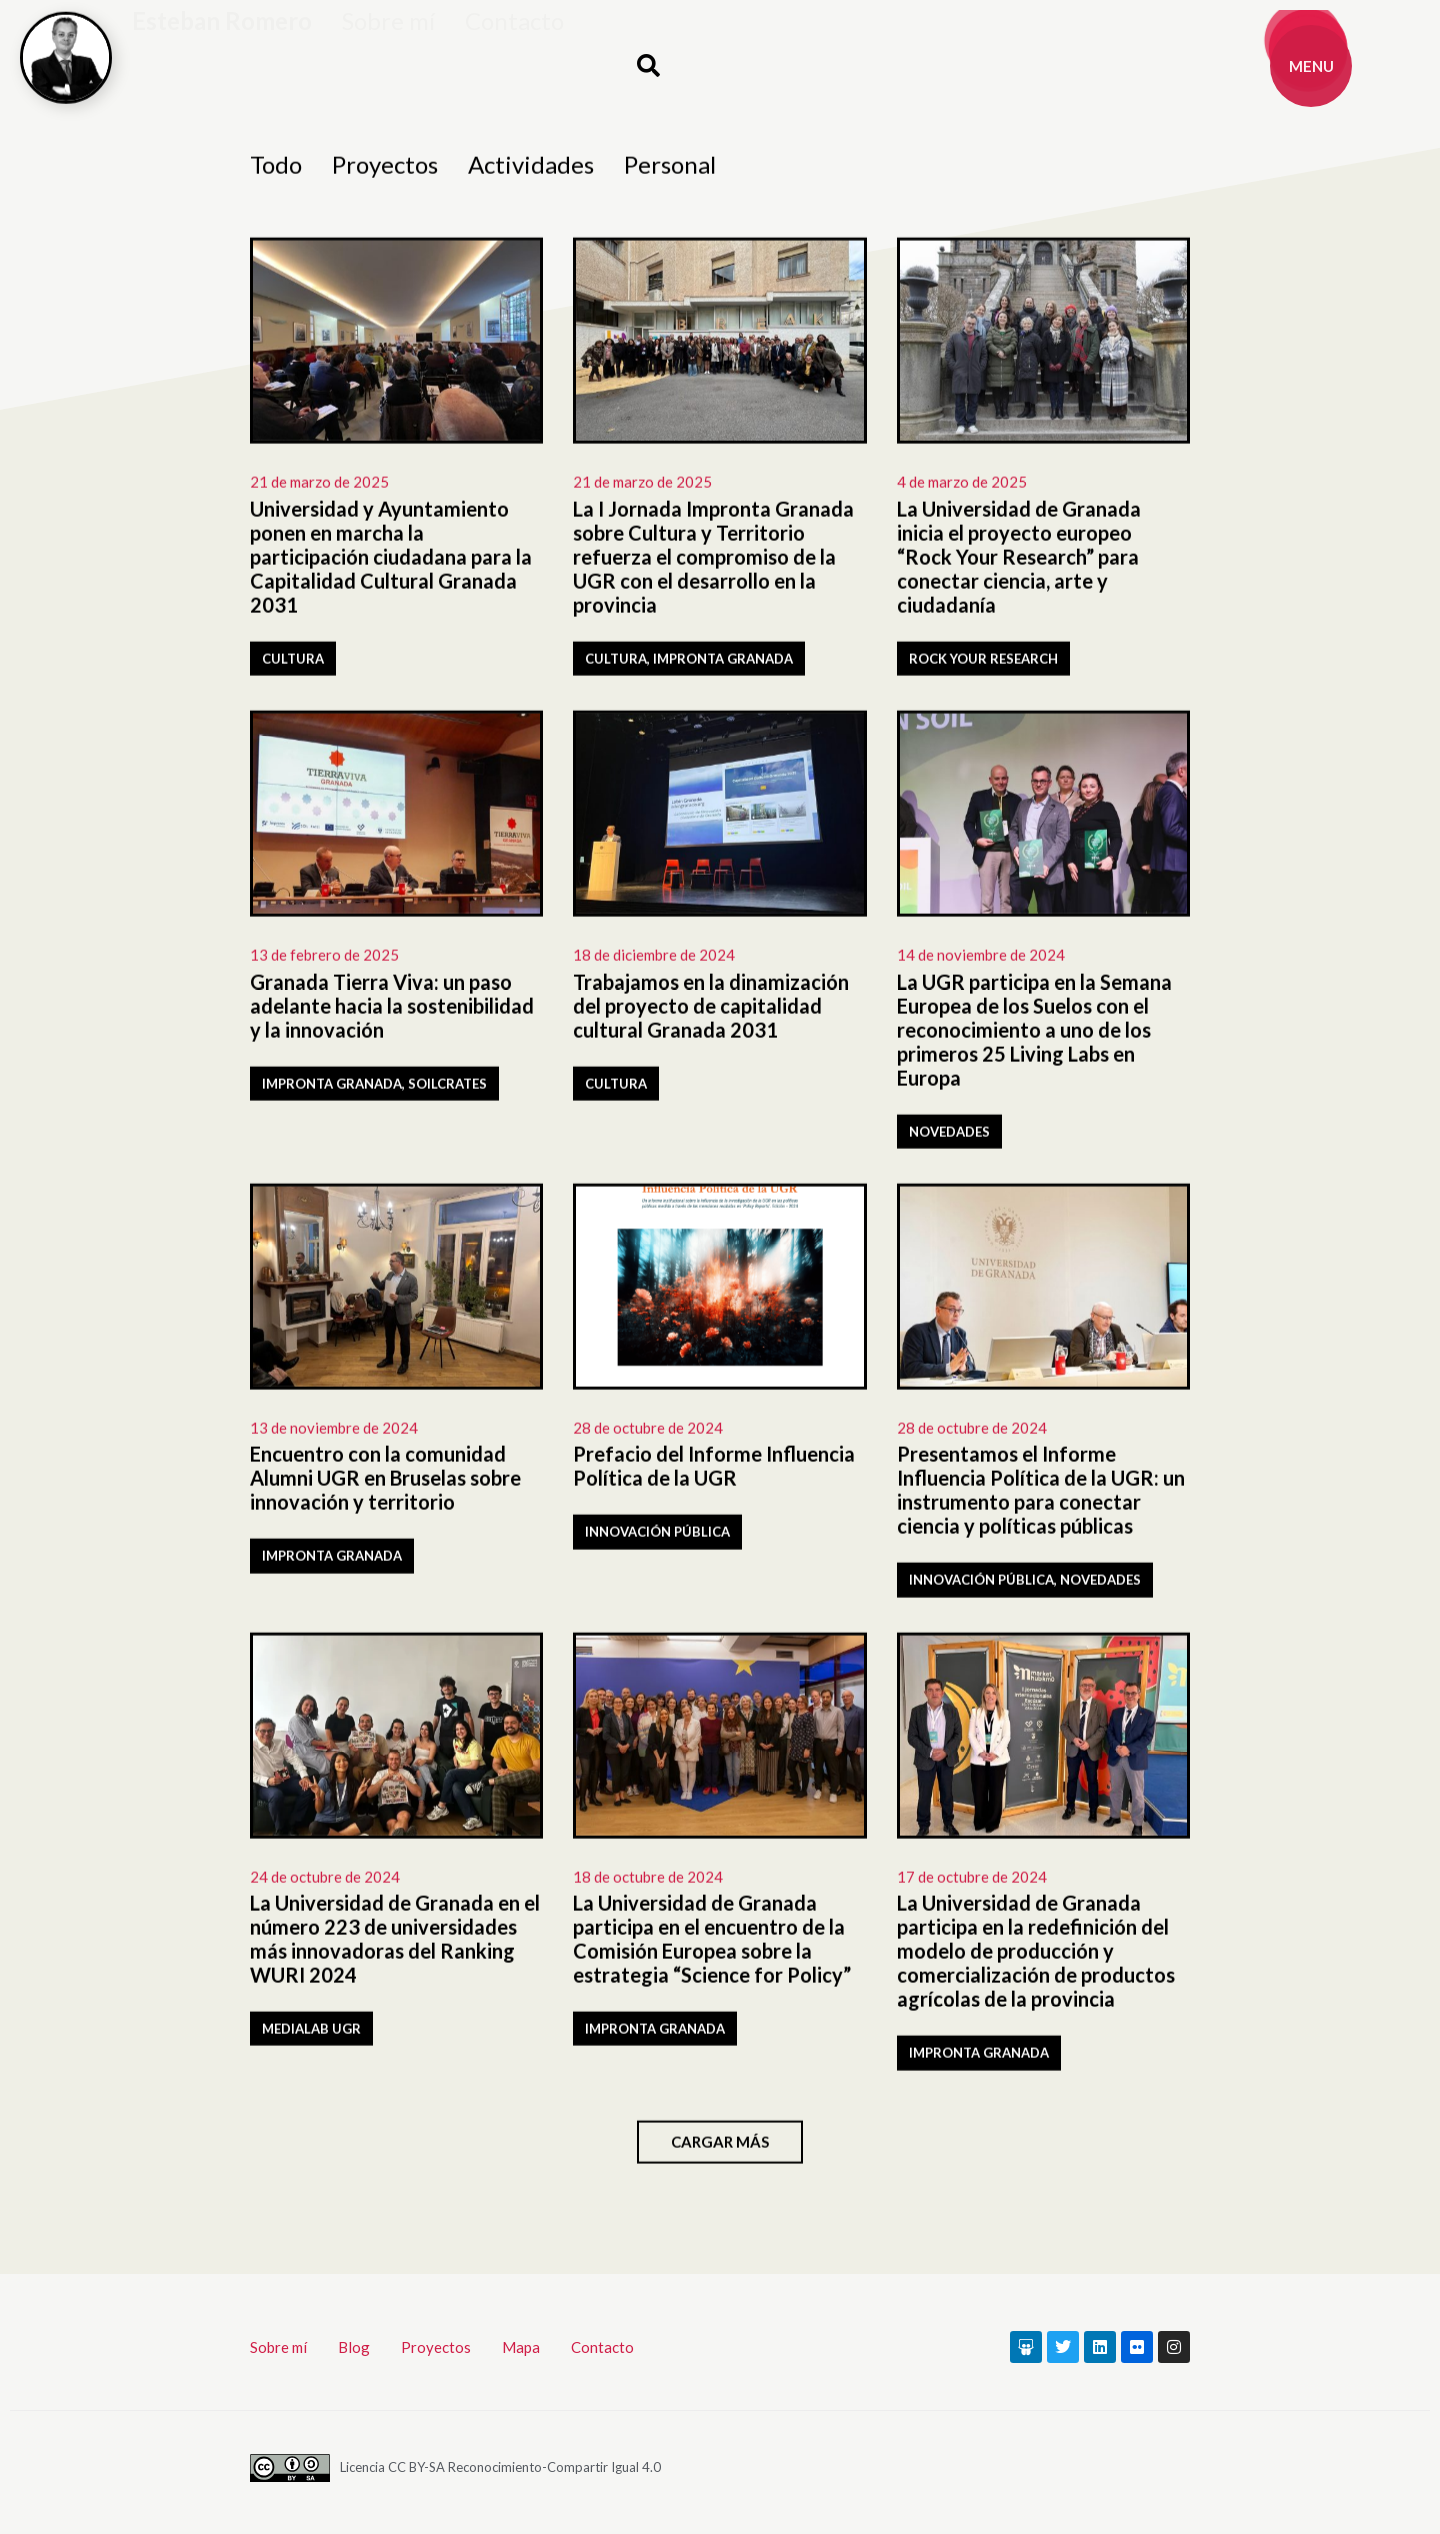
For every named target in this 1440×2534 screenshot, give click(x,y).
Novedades (949, 1137)
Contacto (514, 45)
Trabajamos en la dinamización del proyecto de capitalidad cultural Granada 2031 (711, 1011)
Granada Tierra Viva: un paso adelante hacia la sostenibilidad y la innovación (392, 1011)
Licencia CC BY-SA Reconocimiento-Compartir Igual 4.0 (500, 2467)
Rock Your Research (983, 664)
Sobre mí (388, 45)
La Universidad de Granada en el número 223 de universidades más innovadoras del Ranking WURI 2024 (395, 1945)
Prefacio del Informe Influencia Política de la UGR (714, 1472)
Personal (670, 170)
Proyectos (385, 170)
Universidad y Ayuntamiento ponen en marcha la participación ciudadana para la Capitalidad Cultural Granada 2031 (391, 562)
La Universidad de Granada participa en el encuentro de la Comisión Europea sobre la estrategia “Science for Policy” (712, 1945)
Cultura (293, 664)
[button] (648, 66)
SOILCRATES (447, 1089)
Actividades (531, 170)
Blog (354, 2347)
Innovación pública (657, 1538)
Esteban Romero (222, 45)
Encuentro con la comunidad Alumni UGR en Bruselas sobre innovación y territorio (385, 1484)
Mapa (521, 2347)
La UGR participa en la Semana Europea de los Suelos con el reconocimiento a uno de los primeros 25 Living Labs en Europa (1034, 1035)
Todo (276, 170)
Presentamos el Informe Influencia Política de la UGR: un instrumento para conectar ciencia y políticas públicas (1041, 1496)
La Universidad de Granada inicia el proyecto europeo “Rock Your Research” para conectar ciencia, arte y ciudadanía (1019, 562)
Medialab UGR (311, 2035)
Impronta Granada (723, 664)
